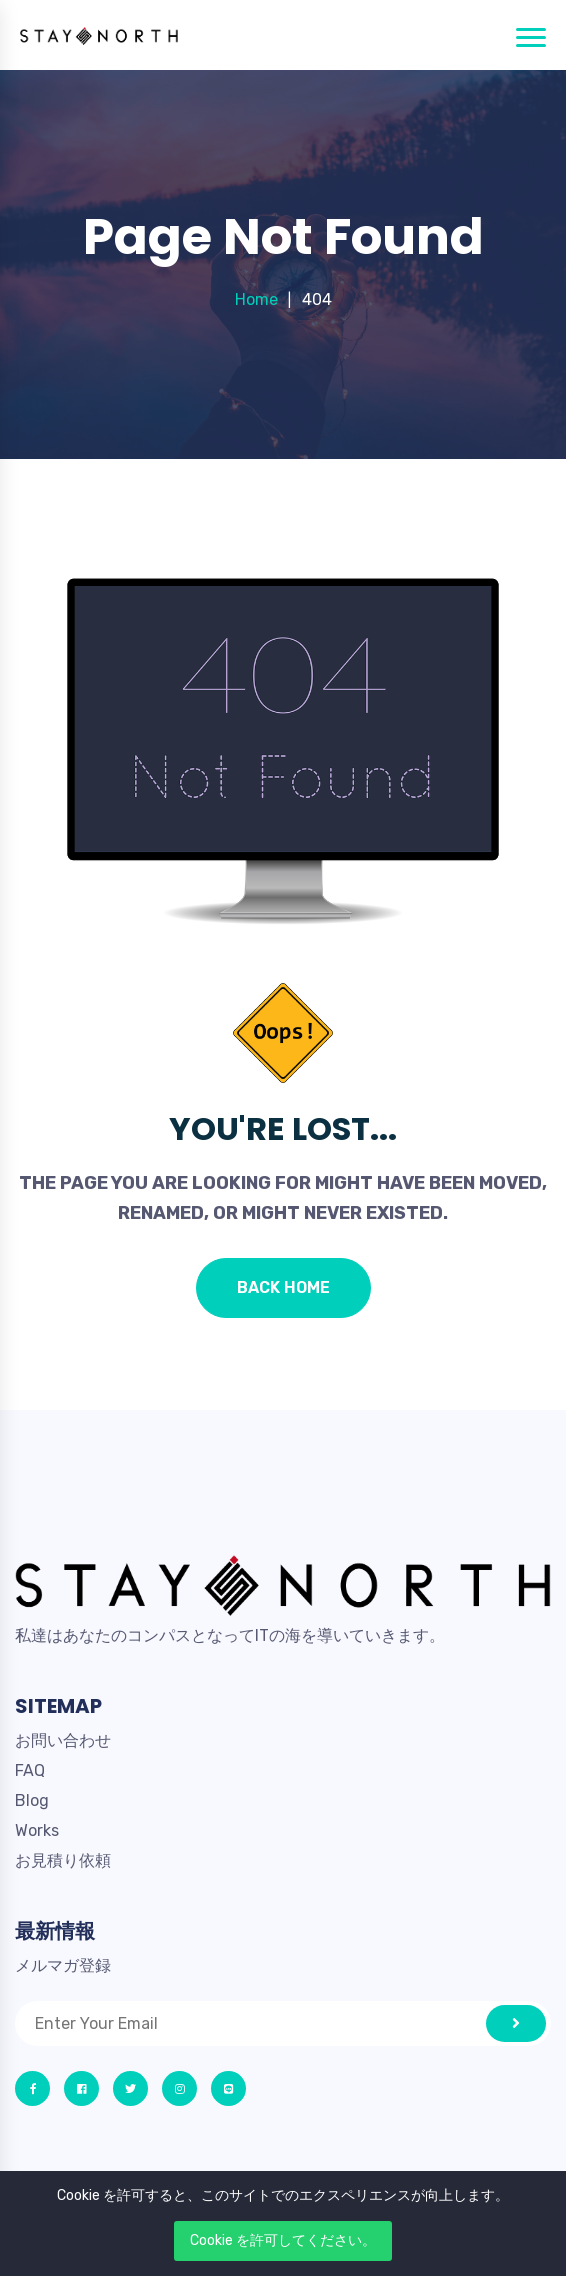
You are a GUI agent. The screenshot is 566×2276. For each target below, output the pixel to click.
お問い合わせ (63, 1740)
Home (256, 299)
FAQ (30, 1770)
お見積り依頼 (63, 1860)
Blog (32, 1800)
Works (37, 1830)
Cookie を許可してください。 (283, 2240)
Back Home (283, 1287)
